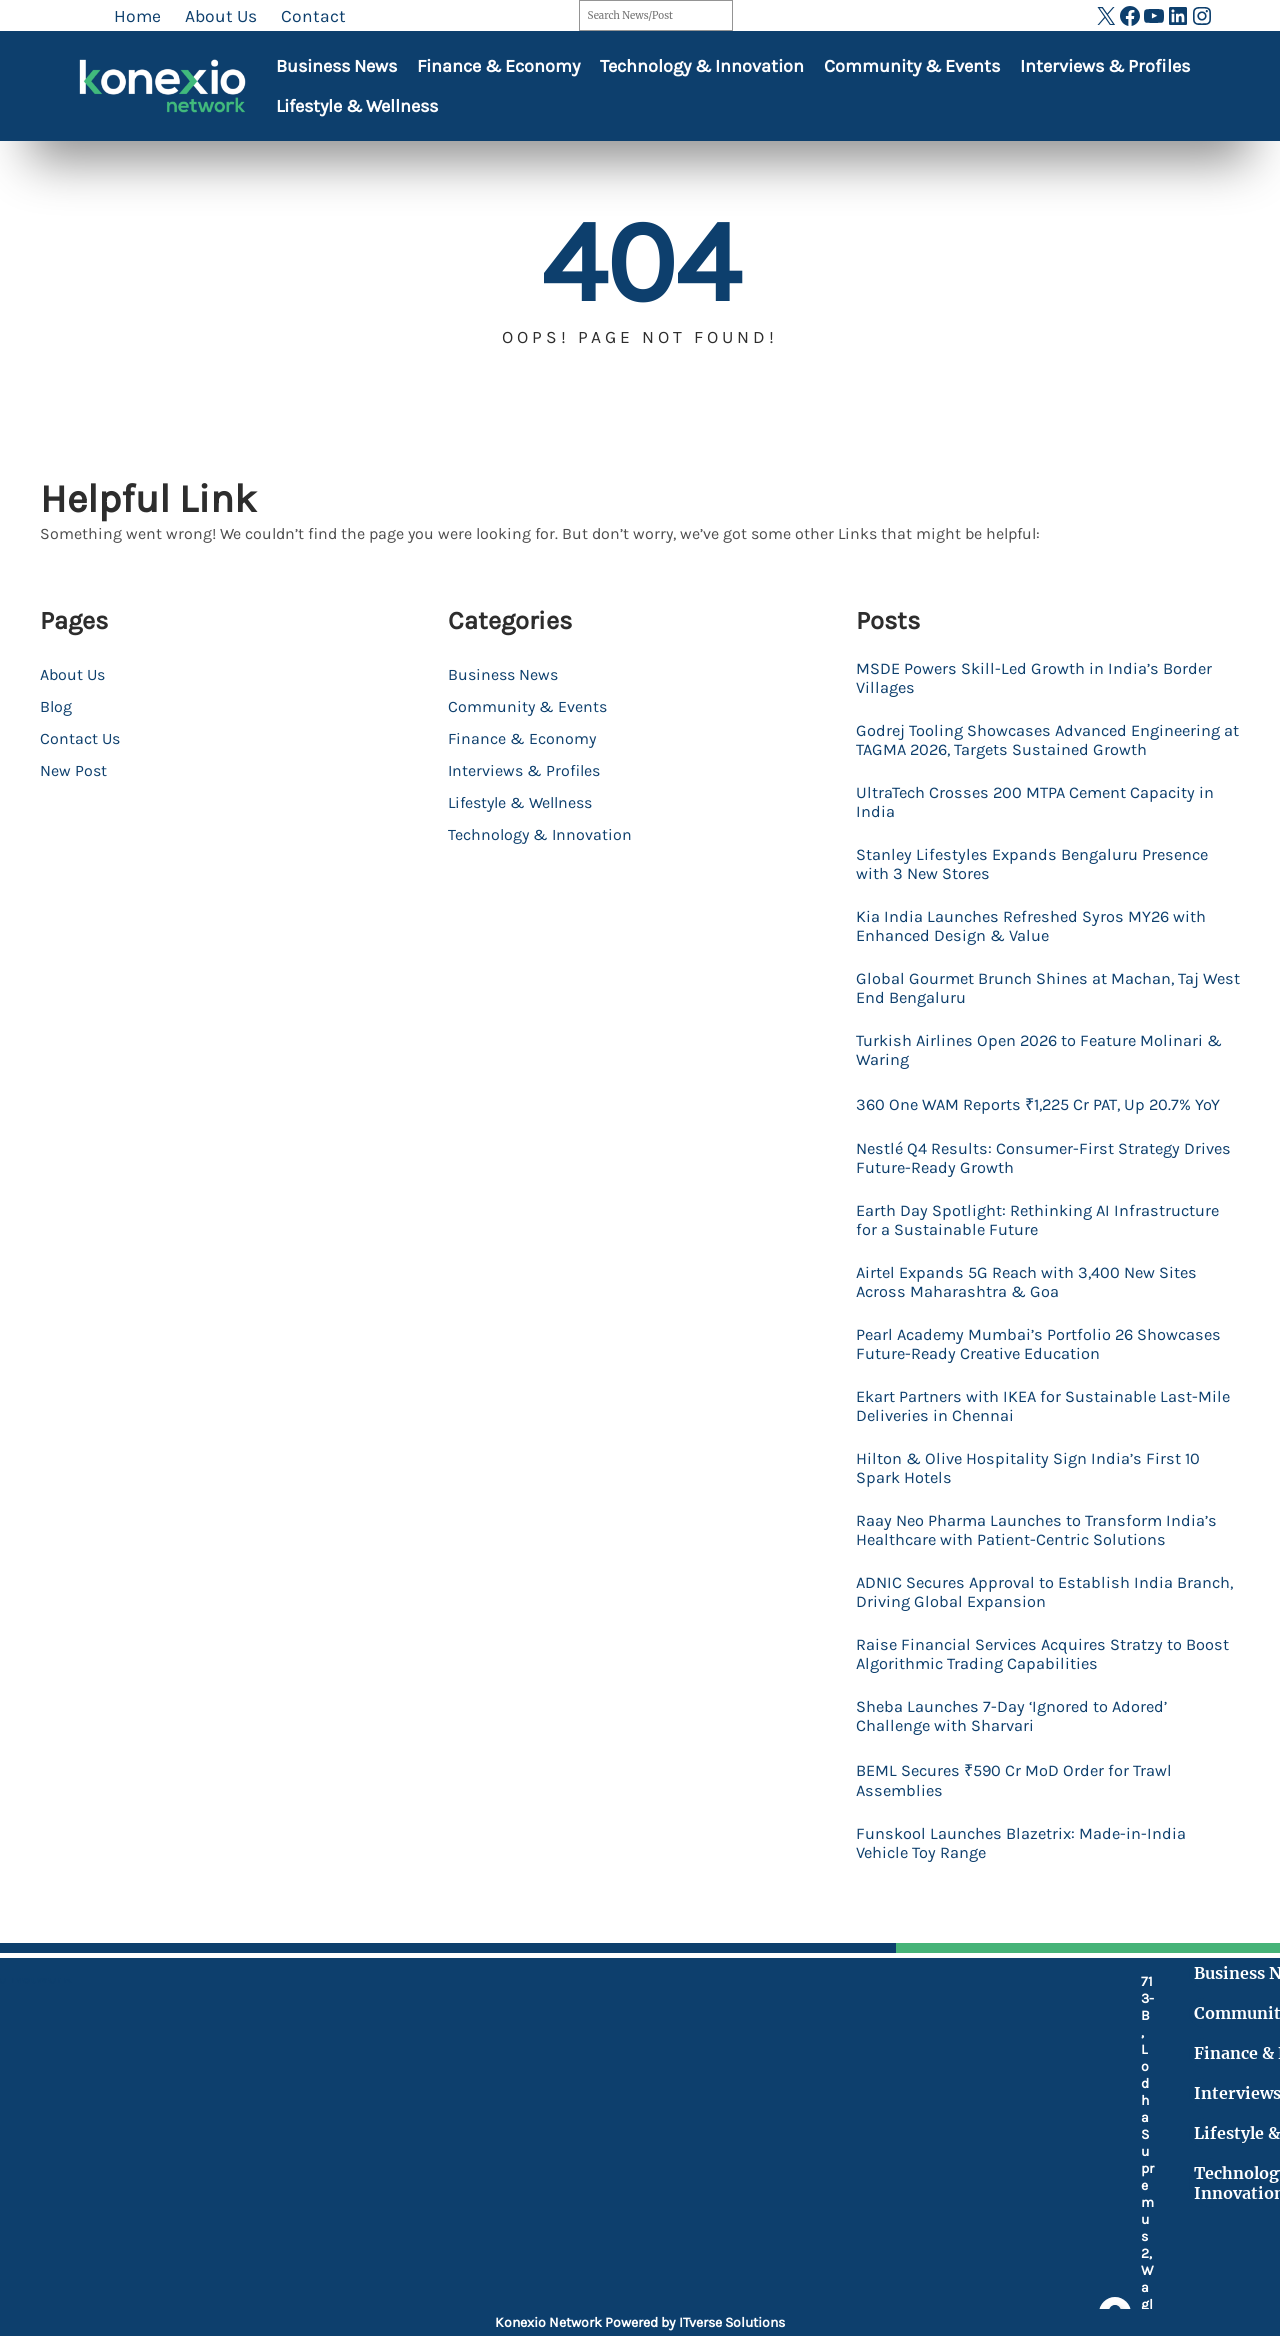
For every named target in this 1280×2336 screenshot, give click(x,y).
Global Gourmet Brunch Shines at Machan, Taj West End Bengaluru (1040, 1019)
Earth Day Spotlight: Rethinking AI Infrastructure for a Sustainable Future (1012, 1279)
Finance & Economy (498, 66)
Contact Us (80, 738)
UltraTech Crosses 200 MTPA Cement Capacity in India (1047, 827)
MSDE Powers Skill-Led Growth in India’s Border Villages (1045, 679)
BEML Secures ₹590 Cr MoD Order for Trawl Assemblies (1024, 1878)
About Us (72, 674)
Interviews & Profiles (1105, 66)
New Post (73, 770)
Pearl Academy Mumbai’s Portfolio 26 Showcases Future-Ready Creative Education (1035, 1407)
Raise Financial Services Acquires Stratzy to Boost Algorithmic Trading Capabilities (1030, 1747)
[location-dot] (490, 2091)
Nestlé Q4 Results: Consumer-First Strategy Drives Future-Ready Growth (1029, 1215)
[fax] (490, 2196)
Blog (56, 706)
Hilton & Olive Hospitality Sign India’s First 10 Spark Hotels (1038, 1535)
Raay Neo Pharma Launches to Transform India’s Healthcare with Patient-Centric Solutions (1021, 1609)
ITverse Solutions (732, 2322)
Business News (336, 66)
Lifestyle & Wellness (357, 106)
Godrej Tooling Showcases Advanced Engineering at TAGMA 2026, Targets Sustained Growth (1042, 753)
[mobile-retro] (490, 2144)
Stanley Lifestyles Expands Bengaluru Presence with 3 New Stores (1044, 891)
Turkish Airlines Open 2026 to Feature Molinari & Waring (1041, 1083)
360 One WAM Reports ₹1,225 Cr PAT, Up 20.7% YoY (1035, 1150)
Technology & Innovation (702, 66)
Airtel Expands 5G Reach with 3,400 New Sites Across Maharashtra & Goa (1038, 1343)
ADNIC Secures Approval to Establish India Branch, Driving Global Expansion (1025, 1683)
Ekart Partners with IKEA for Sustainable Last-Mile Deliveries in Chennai (1039, 1471)
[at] (490, 2240)
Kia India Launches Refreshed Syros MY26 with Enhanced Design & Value (1043, 955)
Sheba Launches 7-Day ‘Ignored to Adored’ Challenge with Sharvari (1023, 1811)
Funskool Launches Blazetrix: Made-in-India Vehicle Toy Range (1032, 1943)
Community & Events (912, 66)
